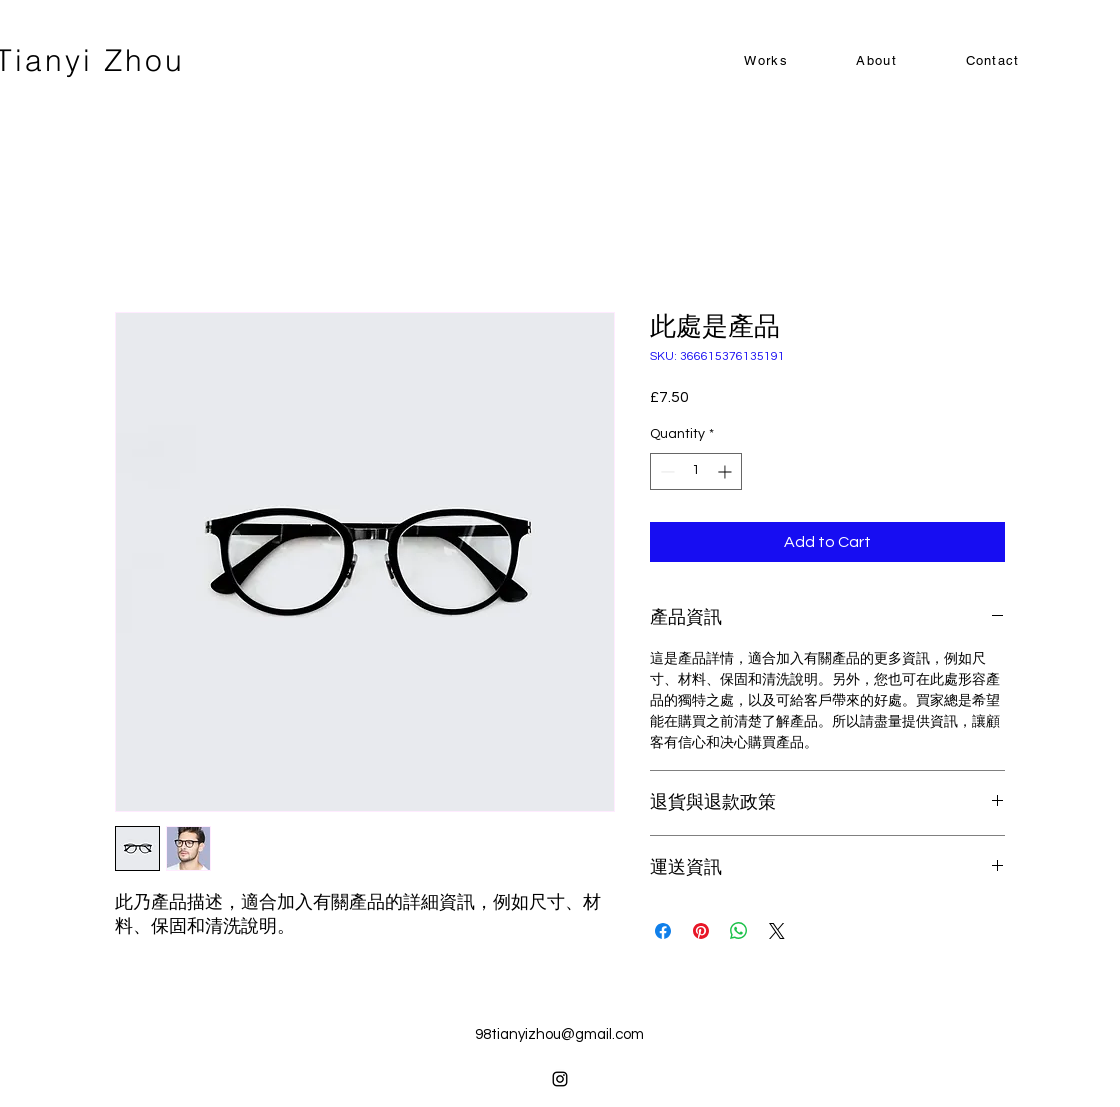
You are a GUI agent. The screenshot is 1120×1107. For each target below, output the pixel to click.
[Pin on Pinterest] (701, 931)
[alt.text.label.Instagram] (560, 1079)
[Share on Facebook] (663, 931)
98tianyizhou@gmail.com (559, 1034)
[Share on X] (777, 931)
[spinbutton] (696, 471)
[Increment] (726, 471)
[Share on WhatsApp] (739, 931)
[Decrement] (665, 471)
